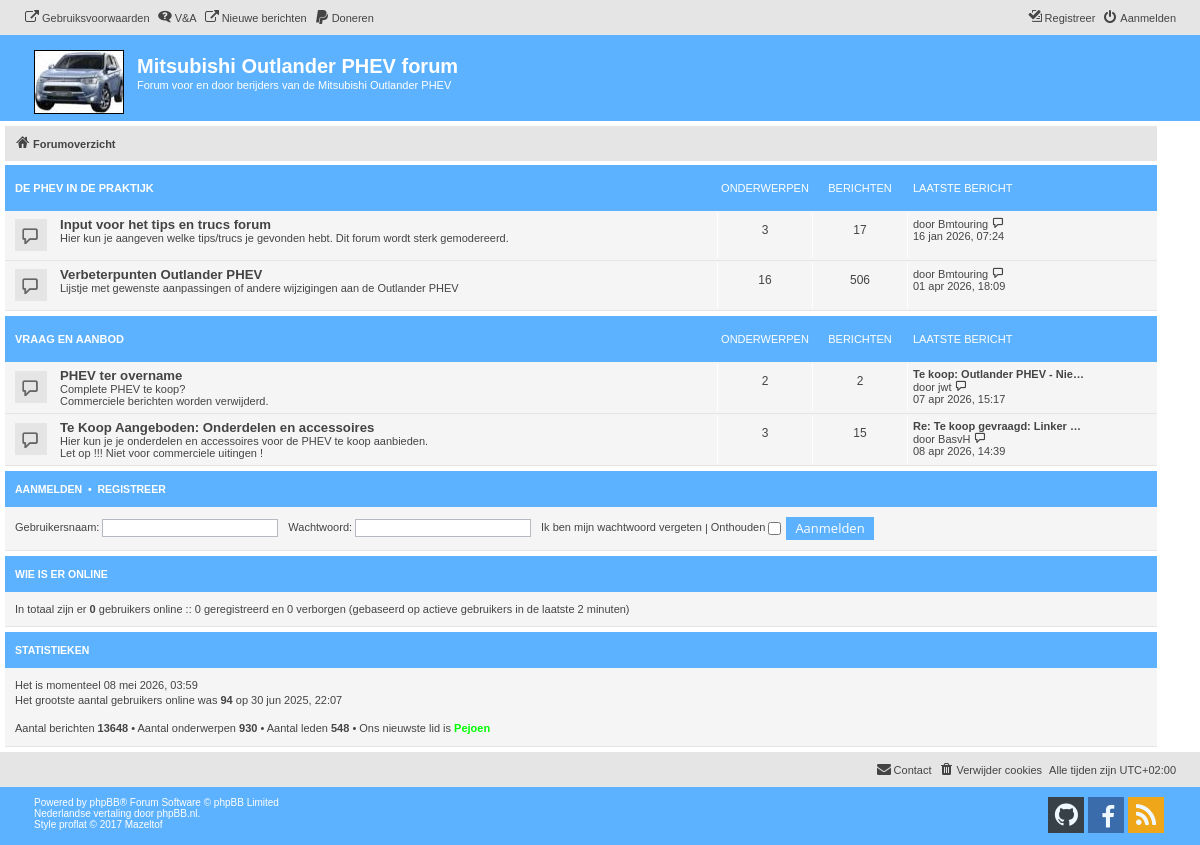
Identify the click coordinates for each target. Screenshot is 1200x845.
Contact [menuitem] (904, 769)
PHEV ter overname (121, 375)
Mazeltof (144, 824)
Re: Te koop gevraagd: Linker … (997, 426)
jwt (944, 387)
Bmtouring (963, 224)
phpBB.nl (177, 813)
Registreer (131, 489)
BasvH (954, 439)
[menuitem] (87, 18)
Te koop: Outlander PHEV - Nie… (998, 374)
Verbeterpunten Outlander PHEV (161, 274)
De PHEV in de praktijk (84, 188)
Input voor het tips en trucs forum (165, 224)
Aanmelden (48, 489)
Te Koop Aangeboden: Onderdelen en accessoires (217, 427)
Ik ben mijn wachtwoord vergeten (621, 527)
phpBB (105, 802)
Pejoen (472, 728)
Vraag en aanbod (69, 339)
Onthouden (746, 527)
